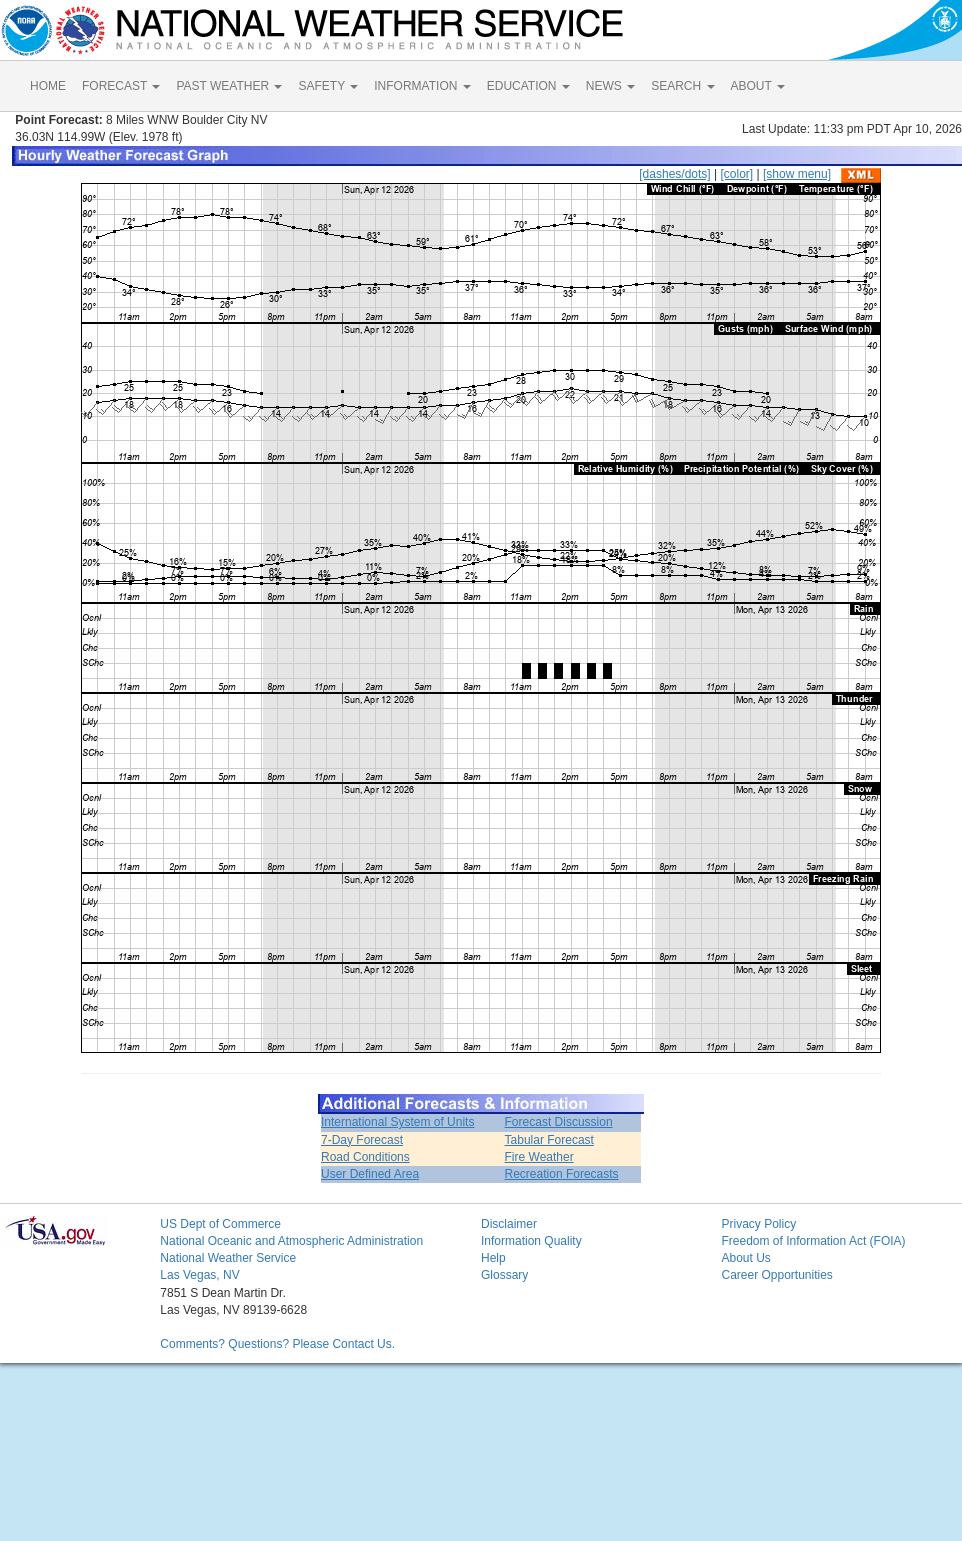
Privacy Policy (758, 1224)
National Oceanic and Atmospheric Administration (291, 1241)
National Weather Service (228, 1258)
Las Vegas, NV (199, 1275)
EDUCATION (528, 86)
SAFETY (328, 86)
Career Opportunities (776, 1275)
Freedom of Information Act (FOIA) (813, 1241)
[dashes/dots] (674, 174)
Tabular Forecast (549, 1140)
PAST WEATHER (229, 86)
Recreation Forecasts (562, 1174)
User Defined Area (370, 1174)
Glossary (504, 1275)
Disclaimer (509, 1224)
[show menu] (797, 174)
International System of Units (397, 1122)
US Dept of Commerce (220, 1224)
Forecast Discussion (559, 1122)
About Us (745, 1258)
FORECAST (121, 86)
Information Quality (531, 1241)
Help (493, 1258)
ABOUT (758, 86)
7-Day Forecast (362, 1140)
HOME (48, 86)
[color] (736, 174)
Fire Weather (539, 1157)
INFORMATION (422, 86)
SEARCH (682, 86)
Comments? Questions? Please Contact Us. (277, 1344)
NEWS (610, 86)
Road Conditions (365, 1157)
